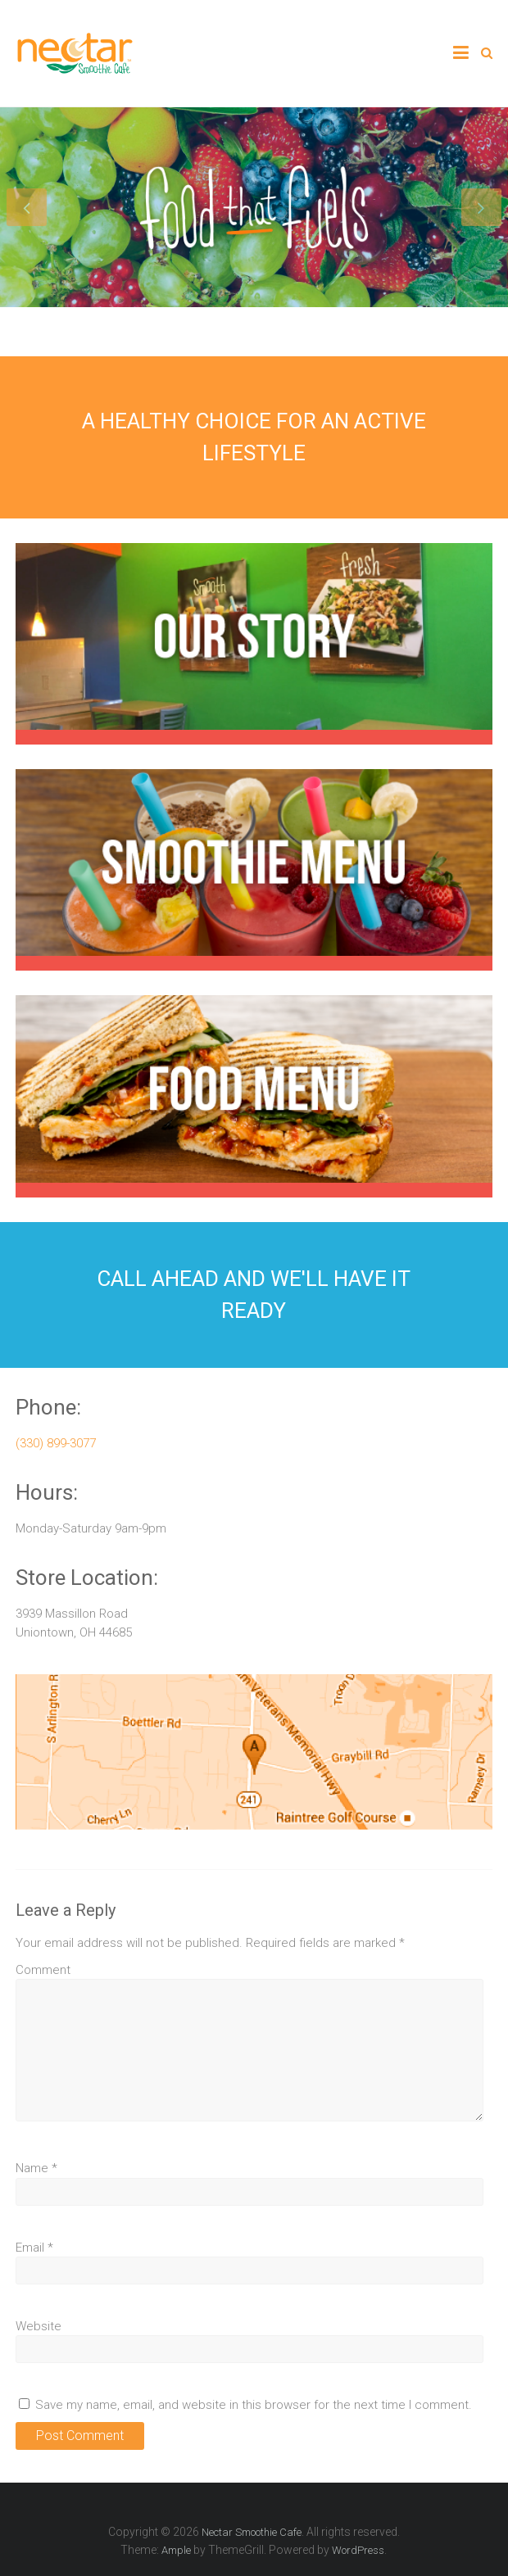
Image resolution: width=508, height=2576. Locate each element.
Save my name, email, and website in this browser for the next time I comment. (253, 2404)
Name (36, 2168)
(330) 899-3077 (56, 1443)
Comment (43, 1970)
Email (34, 2247)
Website (38, 2326)
